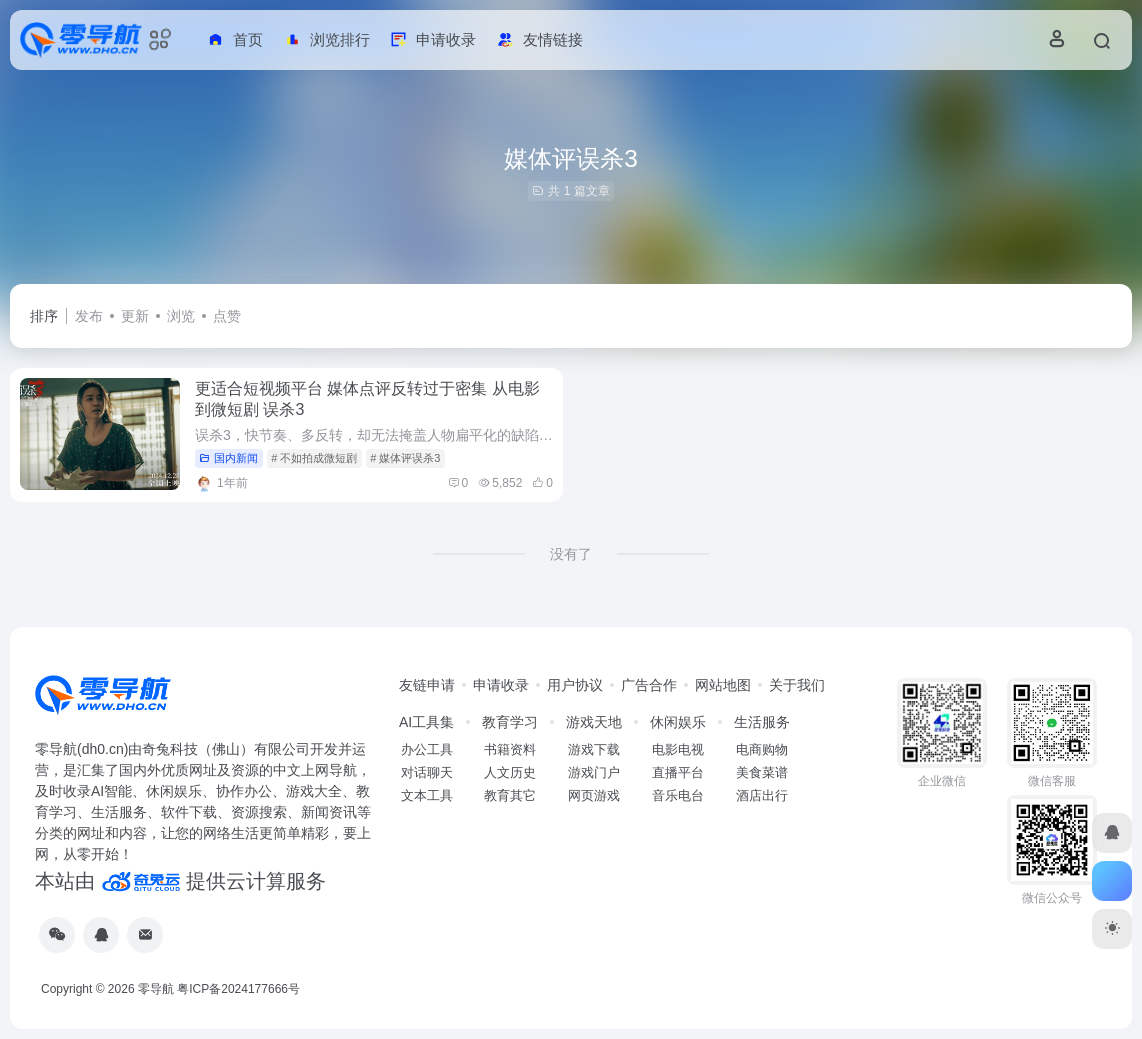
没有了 (571, 554)
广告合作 (649, 685)
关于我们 (797, 685)
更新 (135, 316)
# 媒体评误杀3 (405, 458)
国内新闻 (228, 458)
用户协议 (575, 685)
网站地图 (723, 685)
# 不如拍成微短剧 (314, 458)
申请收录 (501, 685)
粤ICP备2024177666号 (238, 989)
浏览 (181, 316)
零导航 (156, 989)
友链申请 (427, 685)
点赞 (227, 316)
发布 (89, 316)
